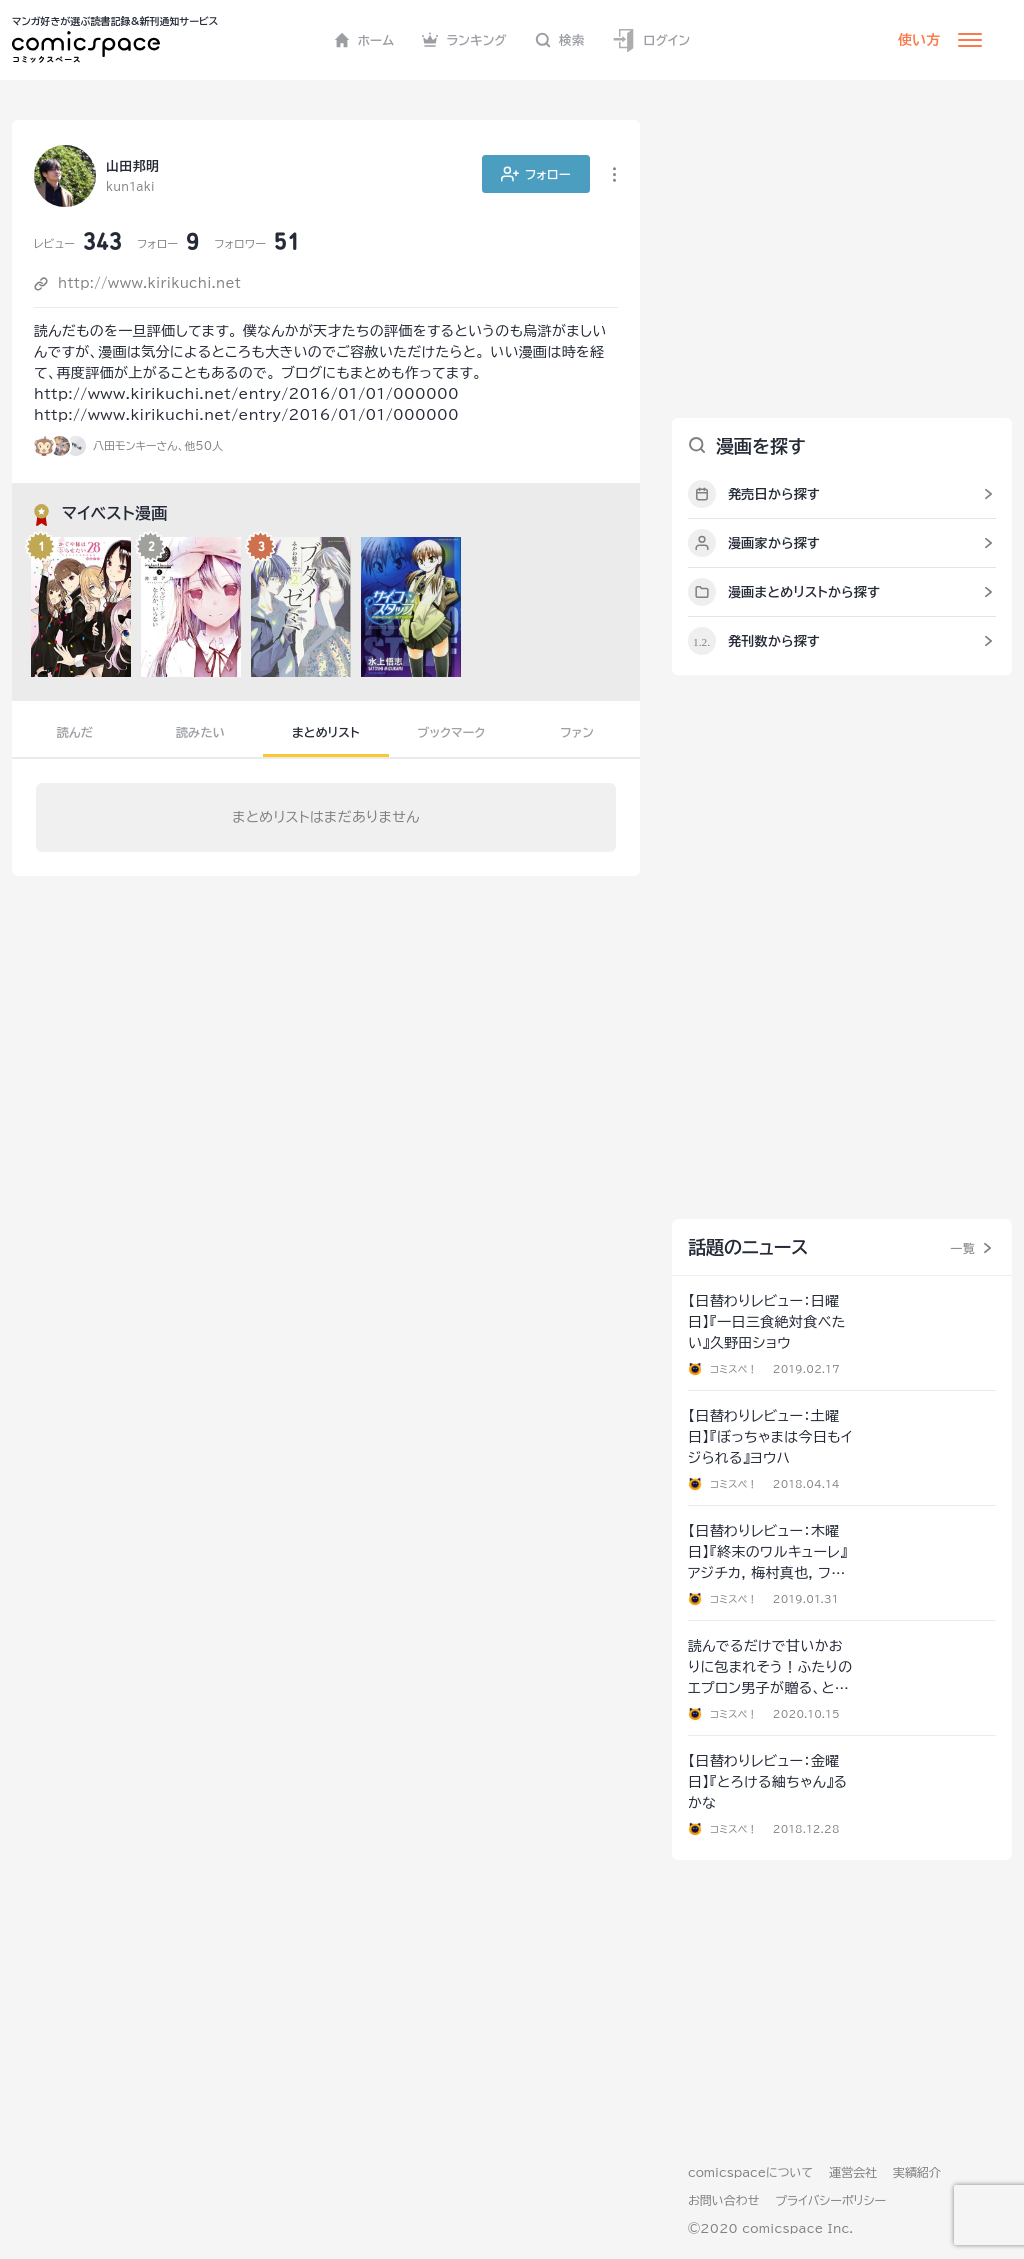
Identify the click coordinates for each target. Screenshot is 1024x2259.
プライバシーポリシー (830, 2200)
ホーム (364, 40)
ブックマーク (452, 732)
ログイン (651, 40)
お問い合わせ (723, 2200)
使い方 (919, 40)
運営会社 (853, 2172)
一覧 (962, 1248)
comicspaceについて (750, 2172)
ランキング (464, 40)
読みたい (200, 732)
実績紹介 (917, 2172)
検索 (560, 40)
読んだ (75, 732)
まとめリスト (326, 732)
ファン (577, 732)
